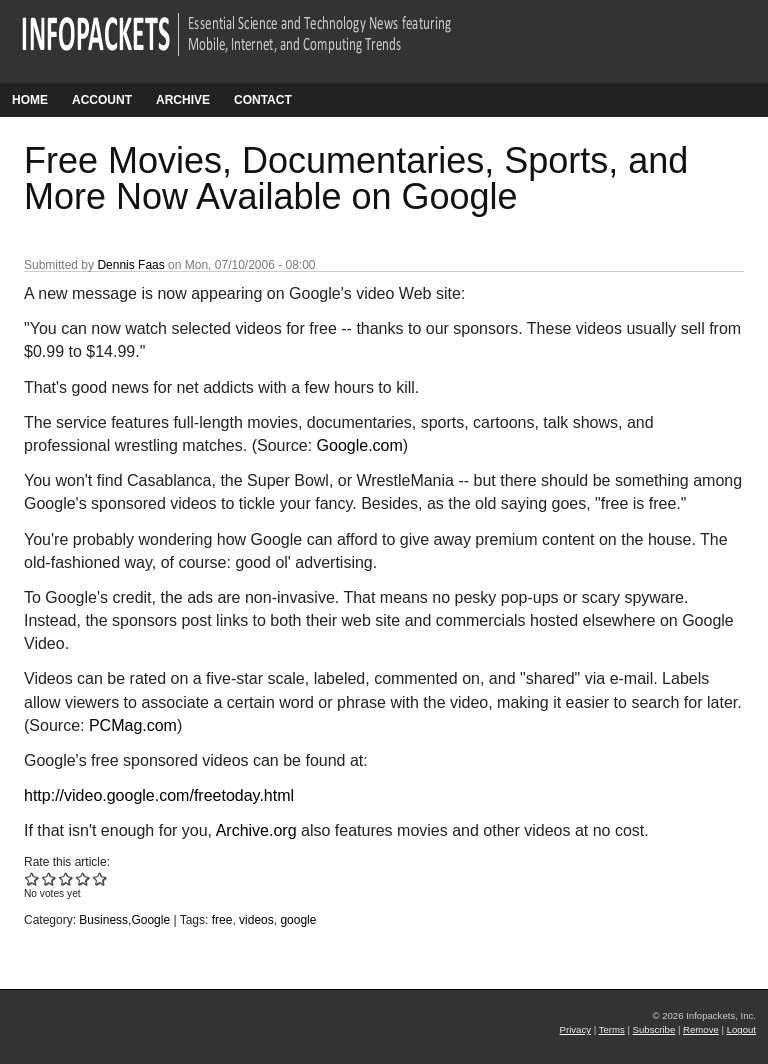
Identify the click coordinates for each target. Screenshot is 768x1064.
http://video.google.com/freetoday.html (159, 795)
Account (102, 100)
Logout (741, 1029)
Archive (183, 100)
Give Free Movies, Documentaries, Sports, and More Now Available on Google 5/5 (100, 878)
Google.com (360, 445)
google (298, 920)
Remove (701, 1029)
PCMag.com (133, 725)
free (222, 920)
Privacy (575, 1029)
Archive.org (256, 830)
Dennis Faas (130, 265)
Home (30, 100)
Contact (263, 100)
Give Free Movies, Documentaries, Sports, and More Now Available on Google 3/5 (66, 878)
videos (256, 920)
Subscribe (654, 1029)
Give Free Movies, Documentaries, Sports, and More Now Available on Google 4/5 (83, 878)
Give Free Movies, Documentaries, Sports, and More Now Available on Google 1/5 (32, 878)
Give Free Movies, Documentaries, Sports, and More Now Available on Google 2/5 (49, 878)
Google (150, 920)
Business (103, 920)
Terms (612, 1029)
